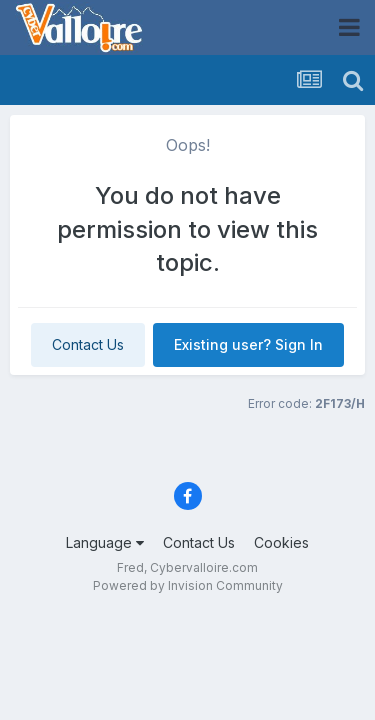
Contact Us (88, 344)
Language (105, 542)
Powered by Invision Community (188, 585)
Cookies (281, 542)
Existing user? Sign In (248, 344)
